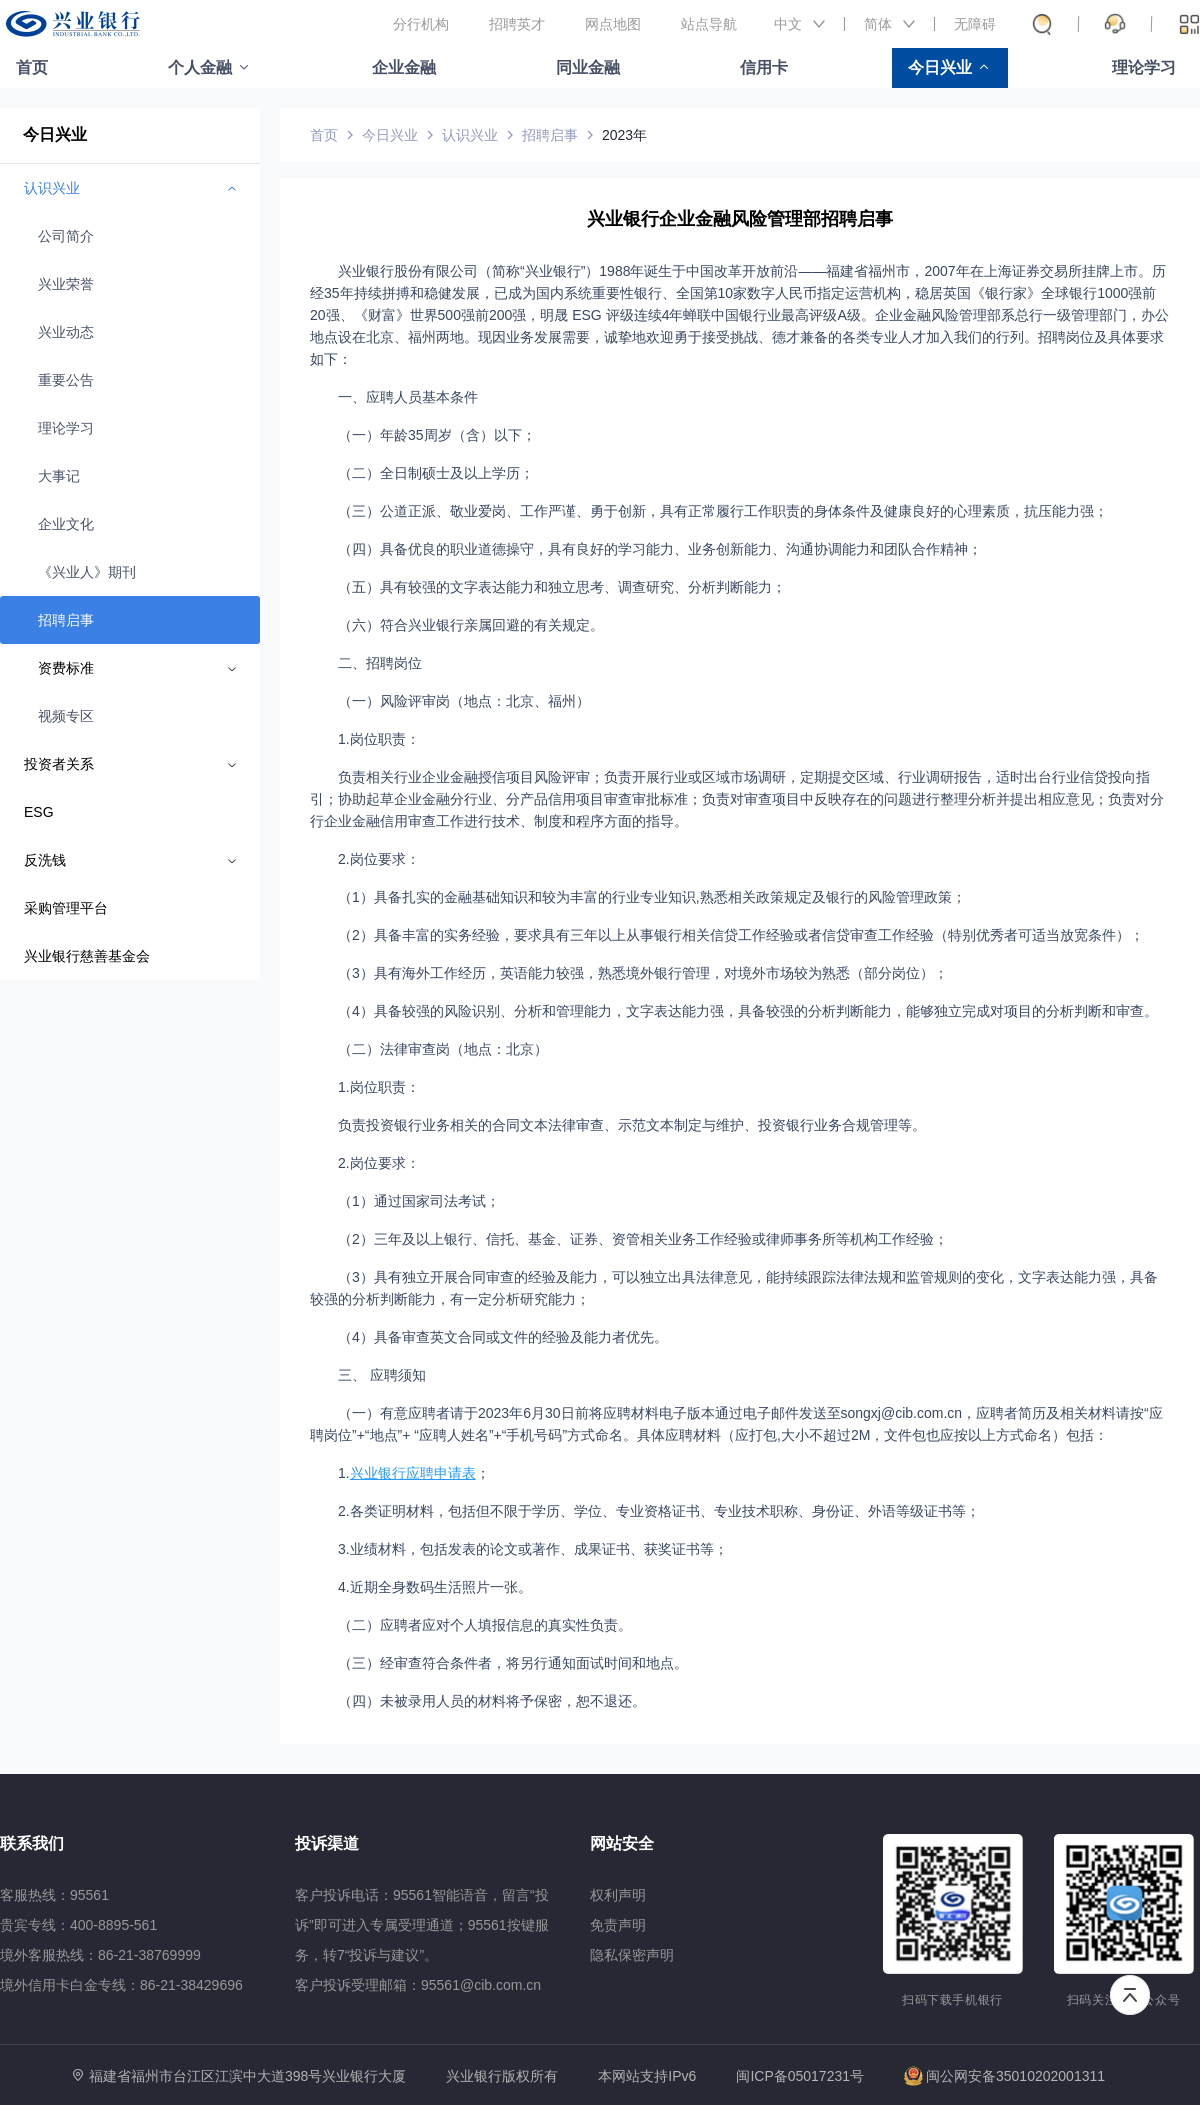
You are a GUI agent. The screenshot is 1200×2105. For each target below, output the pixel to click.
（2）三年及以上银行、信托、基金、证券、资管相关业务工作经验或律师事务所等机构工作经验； (643, 1239)
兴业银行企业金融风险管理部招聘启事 (740, 219)
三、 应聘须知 (382, 1375)
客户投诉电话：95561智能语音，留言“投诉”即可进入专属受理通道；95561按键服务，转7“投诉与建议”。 (422, 1925)
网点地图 (613, 24)
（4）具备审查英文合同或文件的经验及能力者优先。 (503, 1337)
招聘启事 (66, 620)
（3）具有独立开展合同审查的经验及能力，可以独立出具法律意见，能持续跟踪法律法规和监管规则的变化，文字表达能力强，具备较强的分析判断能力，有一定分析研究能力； (734, 1288)
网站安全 (622, 1843)
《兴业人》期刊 (87, 572)
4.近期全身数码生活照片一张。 (435, 1587)
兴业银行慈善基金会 (87, 956)
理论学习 (1144, 67)
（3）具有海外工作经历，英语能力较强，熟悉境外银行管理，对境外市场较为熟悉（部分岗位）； (643, 973)
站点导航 (709, 24)
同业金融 (588, 67)
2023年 (624, 135)
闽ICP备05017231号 (800, 2076)
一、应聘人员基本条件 (408, 397)
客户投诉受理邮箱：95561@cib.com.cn (418, 1985)
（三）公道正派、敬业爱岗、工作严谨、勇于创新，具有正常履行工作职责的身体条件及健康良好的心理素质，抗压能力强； (723, 511)
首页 (32, 67)
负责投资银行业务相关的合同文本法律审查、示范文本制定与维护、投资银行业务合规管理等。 (632, 1125)
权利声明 (618, 1895)
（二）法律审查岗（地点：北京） (443, 1049)
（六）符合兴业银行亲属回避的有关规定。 (471, 625)
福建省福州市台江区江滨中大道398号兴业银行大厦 (247, 2076)
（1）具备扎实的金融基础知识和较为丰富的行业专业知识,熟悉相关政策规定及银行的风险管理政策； (652, 897)
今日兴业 (940, 67)
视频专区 (66, 716)
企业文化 (66, 524)
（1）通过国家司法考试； (419, 1201)
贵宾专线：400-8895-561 (78, 1925)
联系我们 (32, 1843)
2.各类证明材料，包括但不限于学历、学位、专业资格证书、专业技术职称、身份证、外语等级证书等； (659, 1511)
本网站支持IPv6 (647, 2076)
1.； (414, 1473)
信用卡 (764, 67)
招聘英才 (517, 24)
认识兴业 (470, 135)
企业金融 (404, 67)
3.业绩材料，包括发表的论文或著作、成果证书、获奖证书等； (533, 1549)
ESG (39, 812)
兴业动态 (66, 332)
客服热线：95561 (54, 1895)
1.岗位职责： (379, 739)
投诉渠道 (327, 1843)
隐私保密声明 (632, 1955)
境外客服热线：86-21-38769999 (100, 1955)
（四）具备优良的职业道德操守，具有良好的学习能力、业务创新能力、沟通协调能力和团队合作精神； (660, 549)
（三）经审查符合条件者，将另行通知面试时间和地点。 (513, 1663)
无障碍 (975, 24)
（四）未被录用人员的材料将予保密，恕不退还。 (492, 1701)
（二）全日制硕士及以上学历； (436, 473)
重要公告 (66, 380)
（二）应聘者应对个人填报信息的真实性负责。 (485, 1625)
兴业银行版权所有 (502, 2076)
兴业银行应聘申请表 (413, 1473)
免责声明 (618, 1925)
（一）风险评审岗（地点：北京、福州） (464, 701)
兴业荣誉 (66, 284)
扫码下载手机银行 (952, 2000)
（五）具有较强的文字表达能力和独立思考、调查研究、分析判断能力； (562, 587)
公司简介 (66, 236)
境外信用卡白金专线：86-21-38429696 (121, 1985)
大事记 (59, 476)
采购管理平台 (66, 908)
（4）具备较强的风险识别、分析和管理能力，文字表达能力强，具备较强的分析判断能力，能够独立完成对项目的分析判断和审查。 (748, 1011)
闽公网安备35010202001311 (1004, 2076)
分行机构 (421, 24)
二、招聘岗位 (380, 663)
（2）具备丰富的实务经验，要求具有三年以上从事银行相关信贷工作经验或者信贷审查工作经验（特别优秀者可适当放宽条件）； (741, 935)
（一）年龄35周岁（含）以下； (437, 435)
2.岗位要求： (379, 859)
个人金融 (200, 67)
